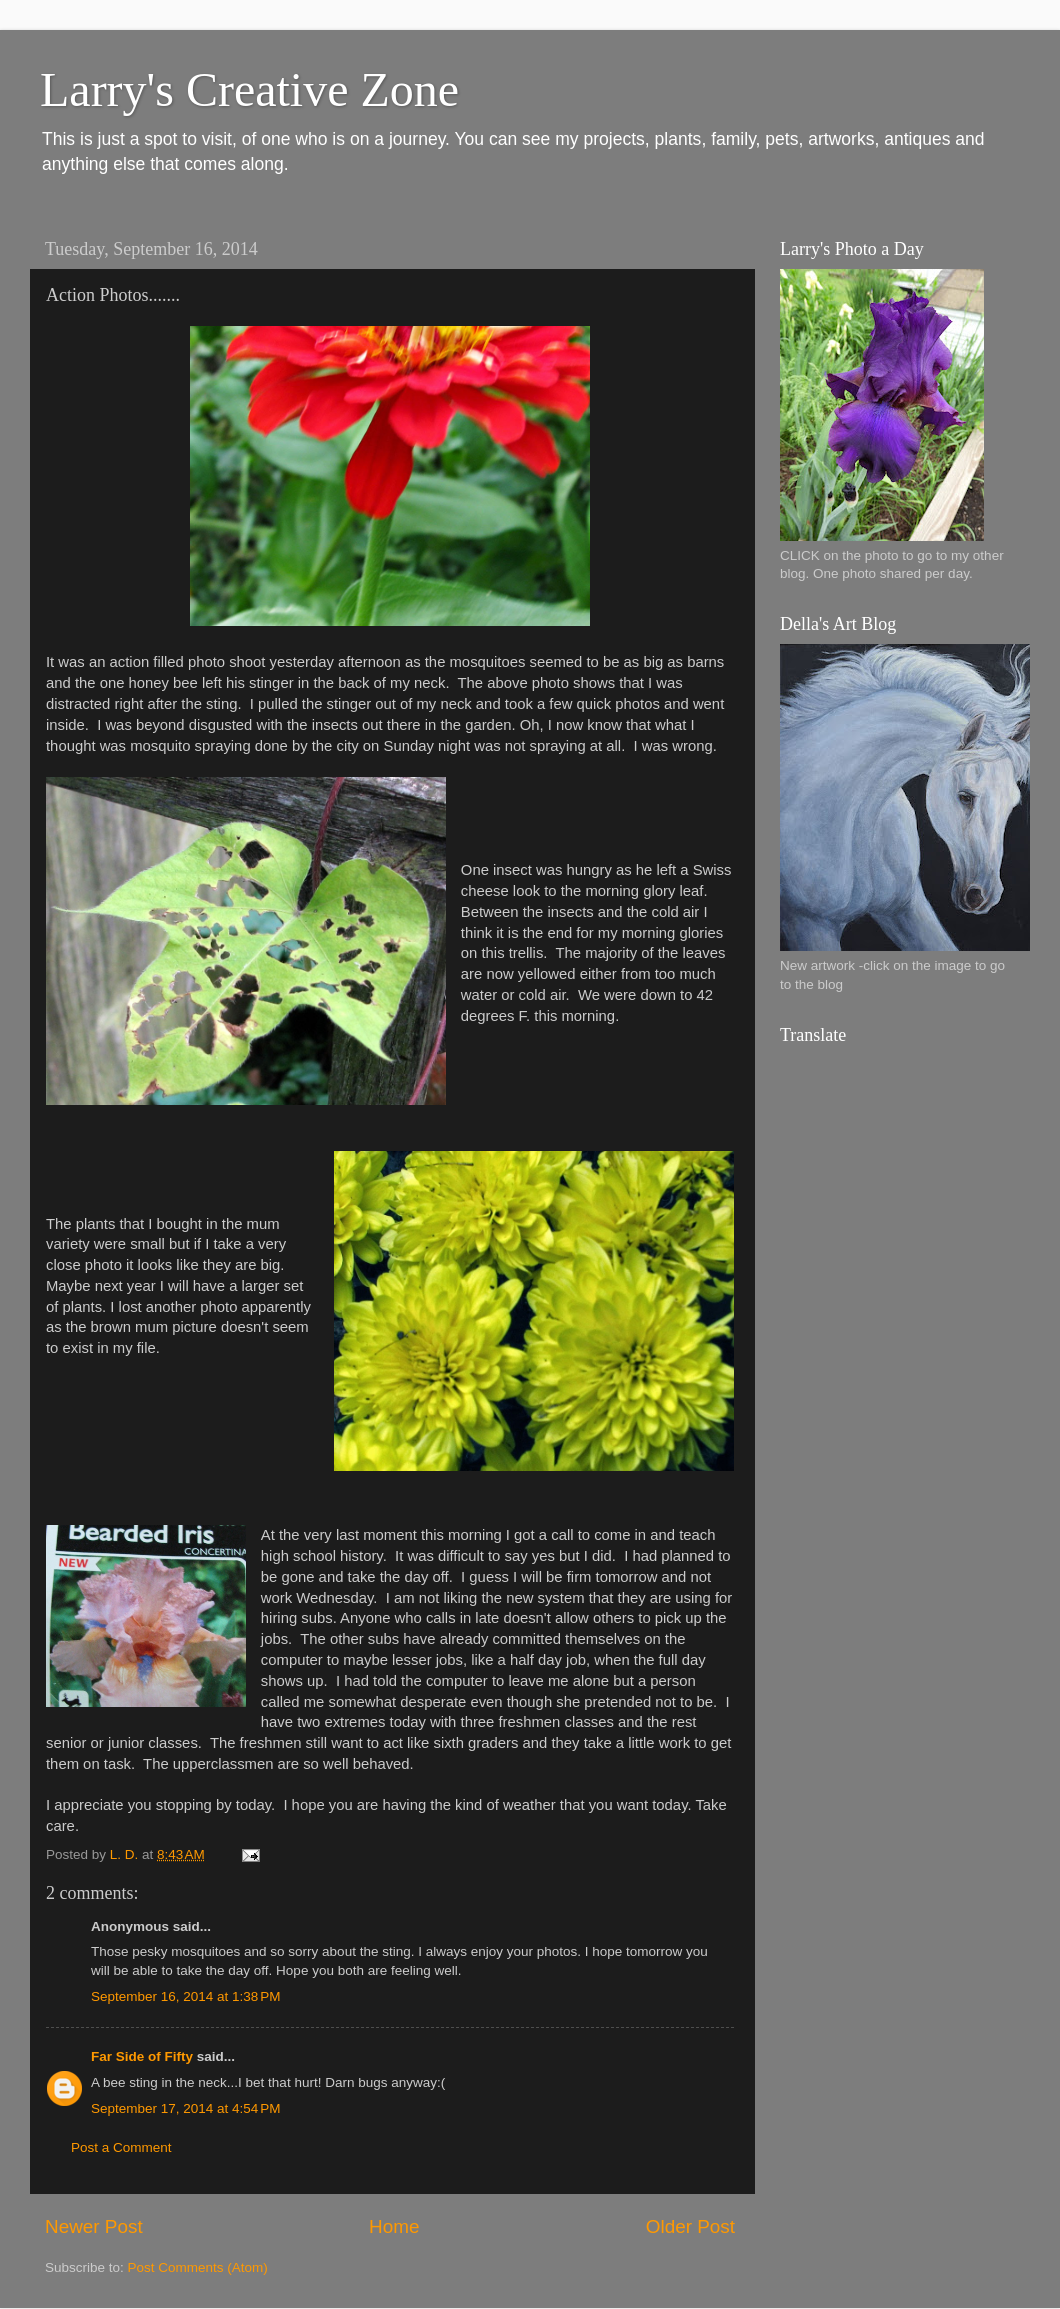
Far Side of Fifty (142, 2056)
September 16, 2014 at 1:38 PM (186, 1996)
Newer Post (94, 2226)
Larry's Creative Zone (249, 89)
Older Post (690, 2226)
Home (394, 2226)
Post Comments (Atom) (198, 2267)
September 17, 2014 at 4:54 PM (186, 2108)
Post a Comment (121, 2147)
